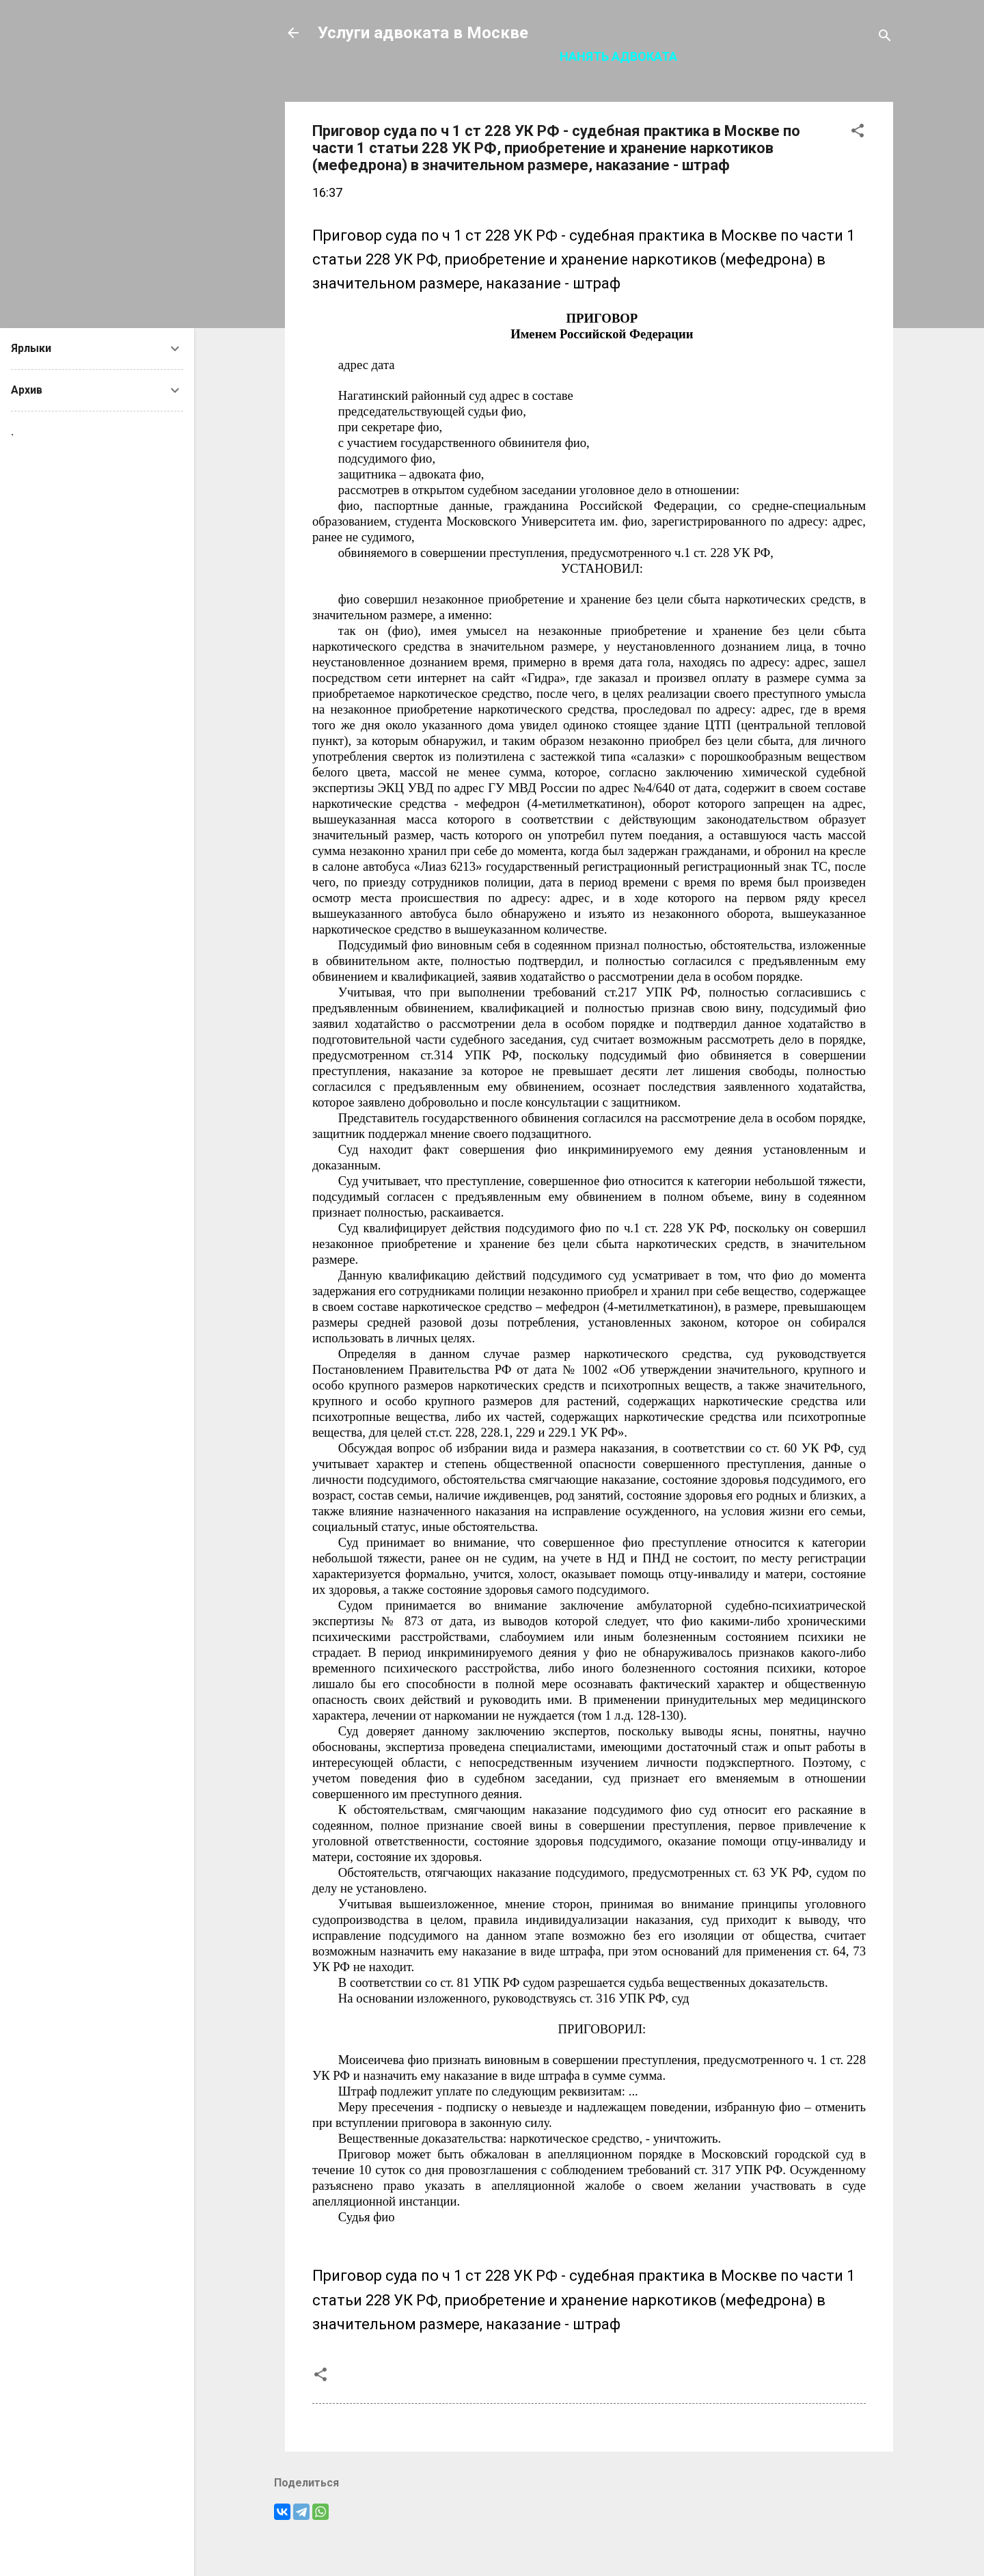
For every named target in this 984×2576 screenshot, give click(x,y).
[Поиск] (885, 37)
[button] (857, 132)
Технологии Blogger (589, 2540)
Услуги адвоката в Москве (423, 32)
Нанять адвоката (618, 56)
